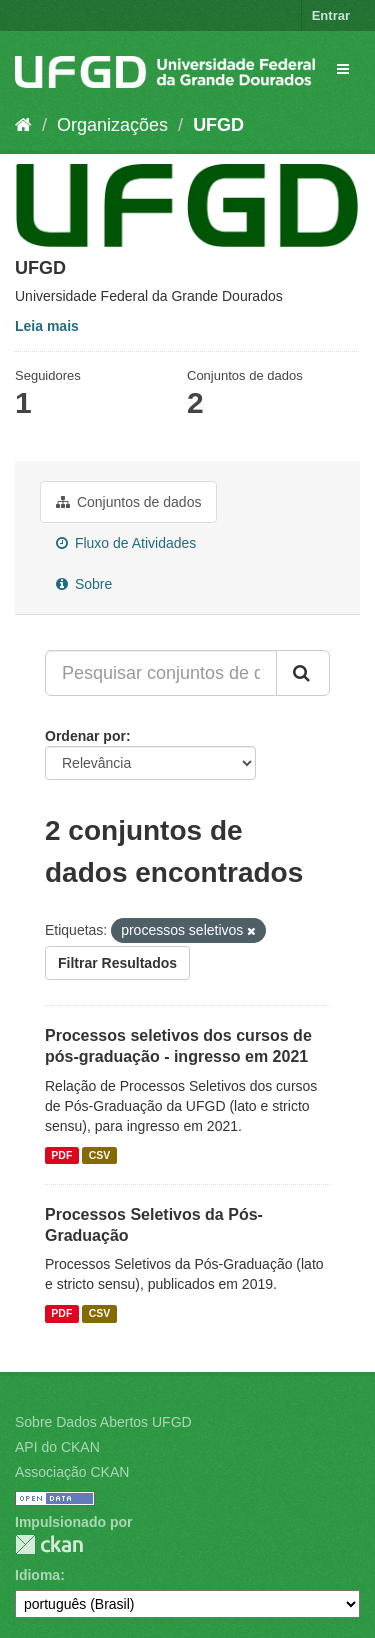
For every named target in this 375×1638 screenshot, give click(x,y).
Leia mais (47, 326)
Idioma (37, 1575)
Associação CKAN (72, 1472)
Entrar (331, 15)
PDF (61, 1155)
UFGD (218, 125)
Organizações (112, 125)
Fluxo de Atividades (126, 543)
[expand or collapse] (343, 69)
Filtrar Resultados (117, 963)
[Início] (23, 125)
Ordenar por (85, 736)
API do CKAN (57, 1447)
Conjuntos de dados (128, 502)
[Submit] (303, 673)
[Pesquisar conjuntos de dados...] (161, 673)
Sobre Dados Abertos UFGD (103, 1422)
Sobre (84, 584)
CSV (100, 1155)
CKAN (49, 1544)
